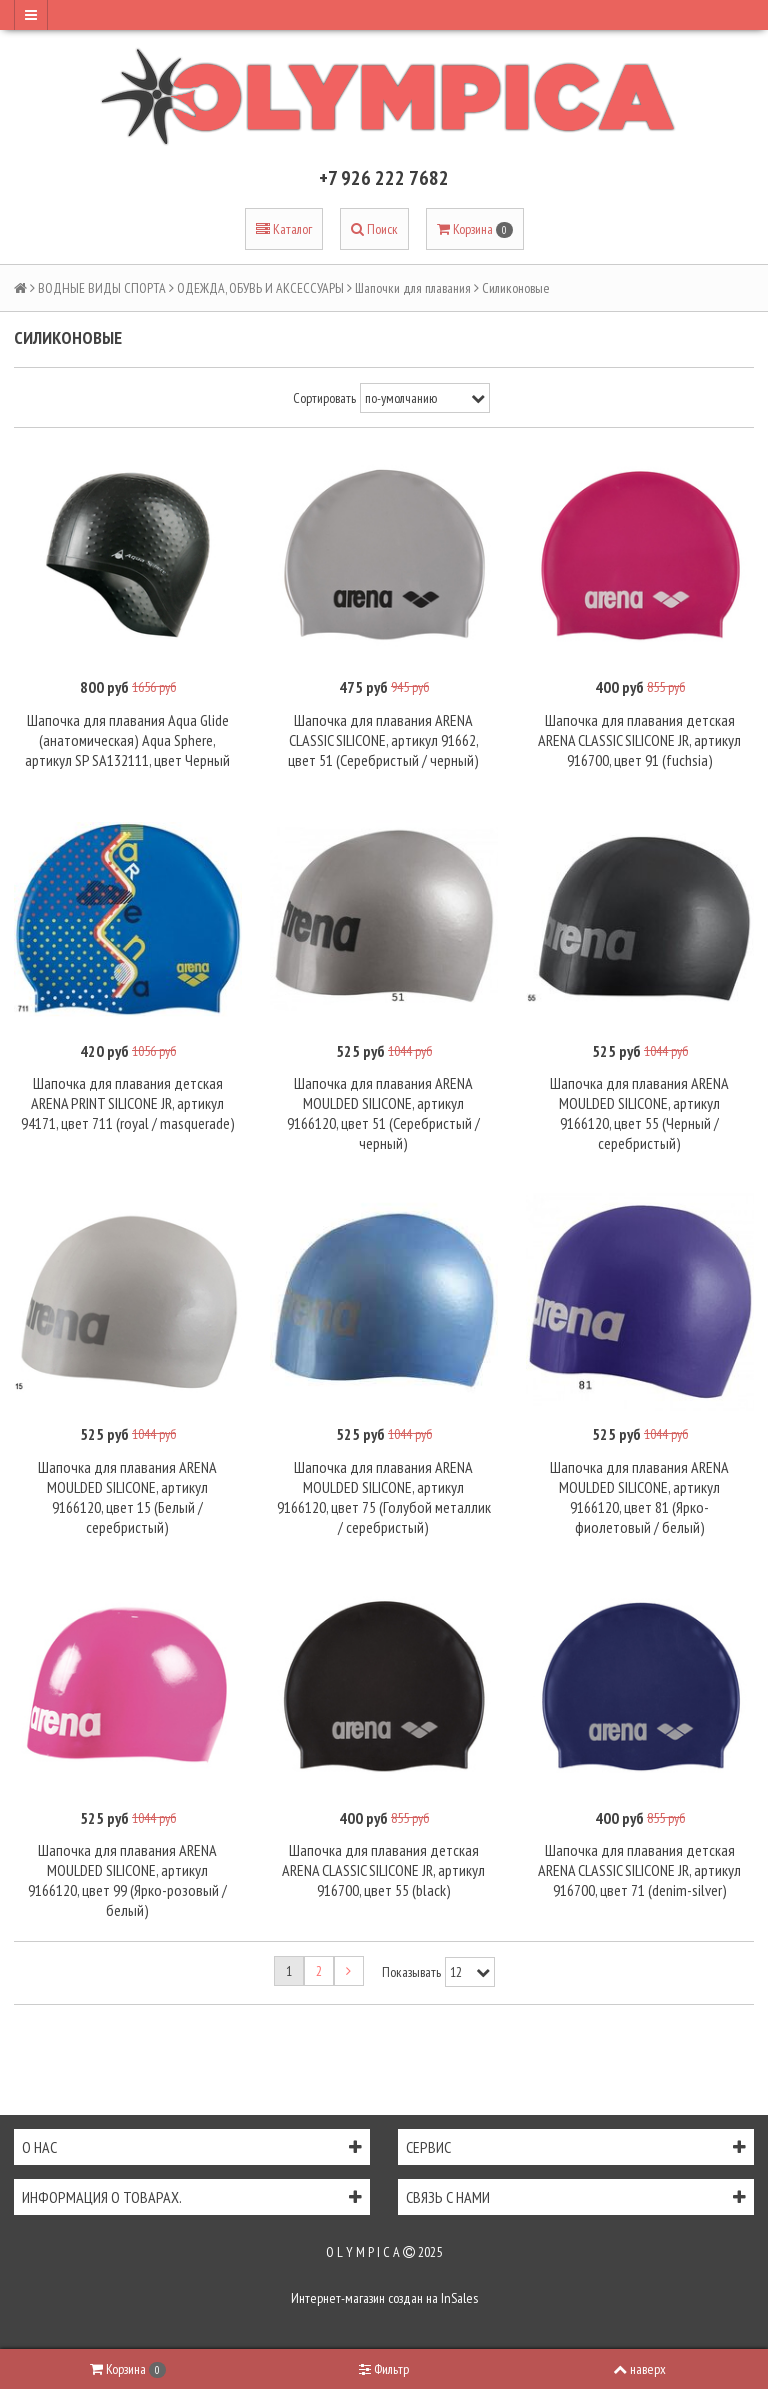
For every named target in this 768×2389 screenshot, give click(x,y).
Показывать (411, 1972)
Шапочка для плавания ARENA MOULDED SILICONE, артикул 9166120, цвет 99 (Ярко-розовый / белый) (127, 1880)
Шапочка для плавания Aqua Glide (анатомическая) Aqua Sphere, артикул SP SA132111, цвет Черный (127, 740)
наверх (639, 2369)
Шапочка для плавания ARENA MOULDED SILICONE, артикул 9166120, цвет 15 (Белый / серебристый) (127, 1497)
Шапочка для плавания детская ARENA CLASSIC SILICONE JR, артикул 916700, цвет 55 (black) (383, 1870)
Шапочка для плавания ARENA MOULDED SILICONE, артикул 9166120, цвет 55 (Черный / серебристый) (639, 1113)
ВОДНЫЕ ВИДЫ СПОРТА (102, 288)
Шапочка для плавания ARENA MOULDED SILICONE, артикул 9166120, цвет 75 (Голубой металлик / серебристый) (384, 1497)
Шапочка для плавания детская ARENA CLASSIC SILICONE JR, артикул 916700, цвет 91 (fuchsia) (639, 740)
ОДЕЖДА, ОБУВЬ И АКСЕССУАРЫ (260, 288)
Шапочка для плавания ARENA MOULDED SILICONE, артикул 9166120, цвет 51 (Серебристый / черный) (383, 1113)
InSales (459, 2298)
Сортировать (324, 398)
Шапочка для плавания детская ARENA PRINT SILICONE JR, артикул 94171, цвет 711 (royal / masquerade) (128, 1103)
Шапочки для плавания (413, 288)
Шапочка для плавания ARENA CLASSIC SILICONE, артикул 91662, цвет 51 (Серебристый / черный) (383, 740)
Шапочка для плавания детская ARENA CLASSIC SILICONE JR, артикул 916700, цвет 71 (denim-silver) (639, 1870)
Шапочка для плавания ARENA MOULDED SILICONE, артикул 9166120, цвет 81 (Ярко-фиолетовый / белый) (639, 1497)
